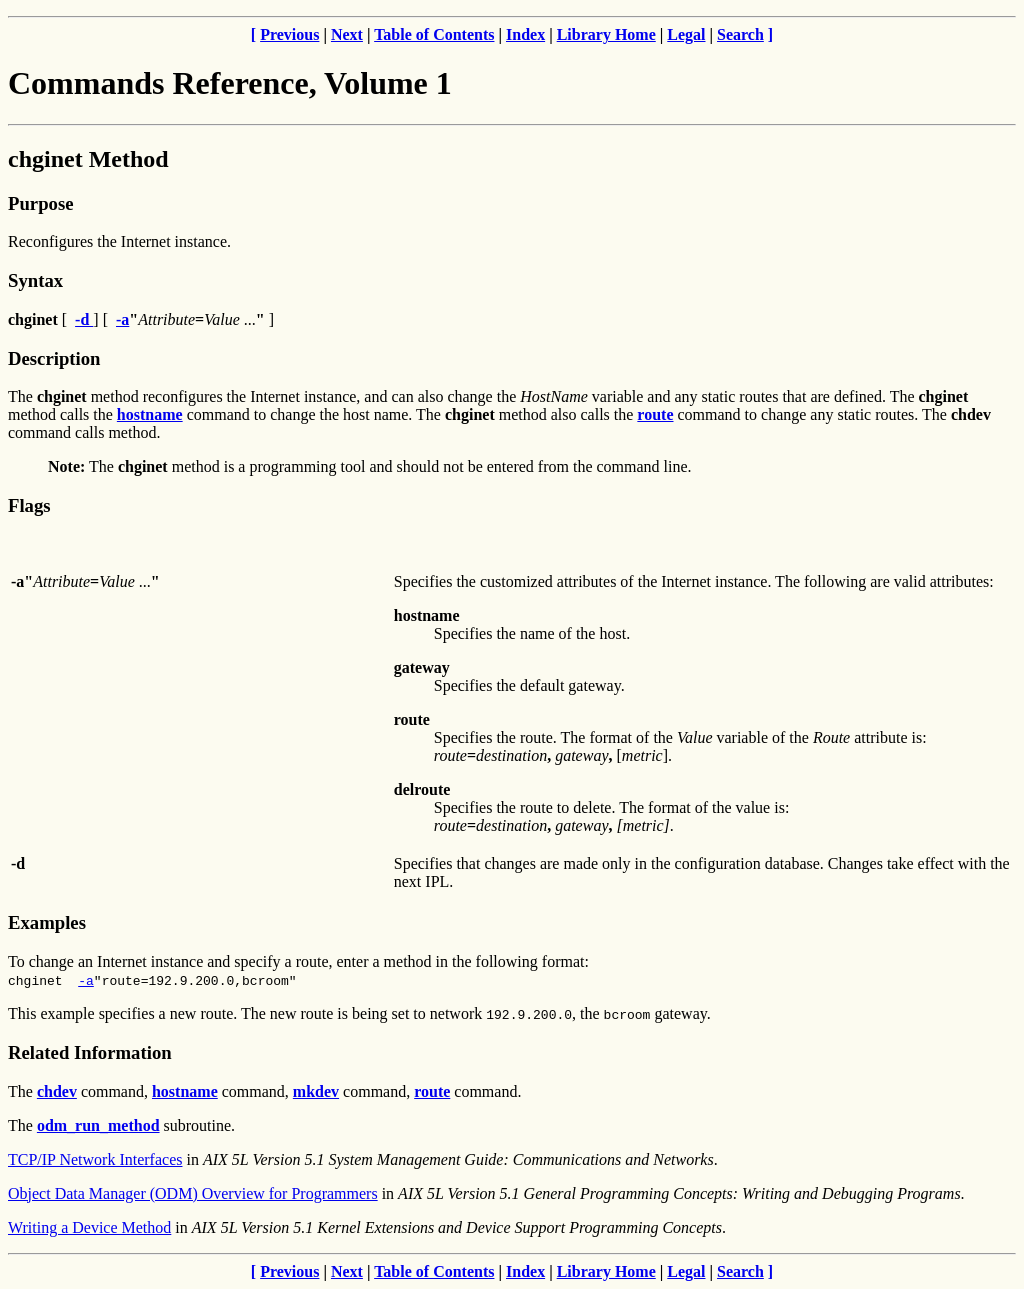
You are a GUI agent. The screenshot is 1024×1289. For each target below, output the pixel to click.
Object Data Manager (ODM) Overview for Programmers (193, 1193)
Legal (686, 34)
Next (347, 34)
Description (54, 358)
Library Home (606, 34)
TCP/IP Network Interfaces (95, 1159)
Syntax (35, 280)
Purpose (40, 203)
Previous (289, 34)
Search (740, 34)
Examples (47, 922)
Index (525, 34)
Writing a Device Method (89, 1227)
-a (86, 980)
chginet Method (88, 159)
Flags (29, 505)
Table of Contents (434, 34)
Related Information (90, 1052)
